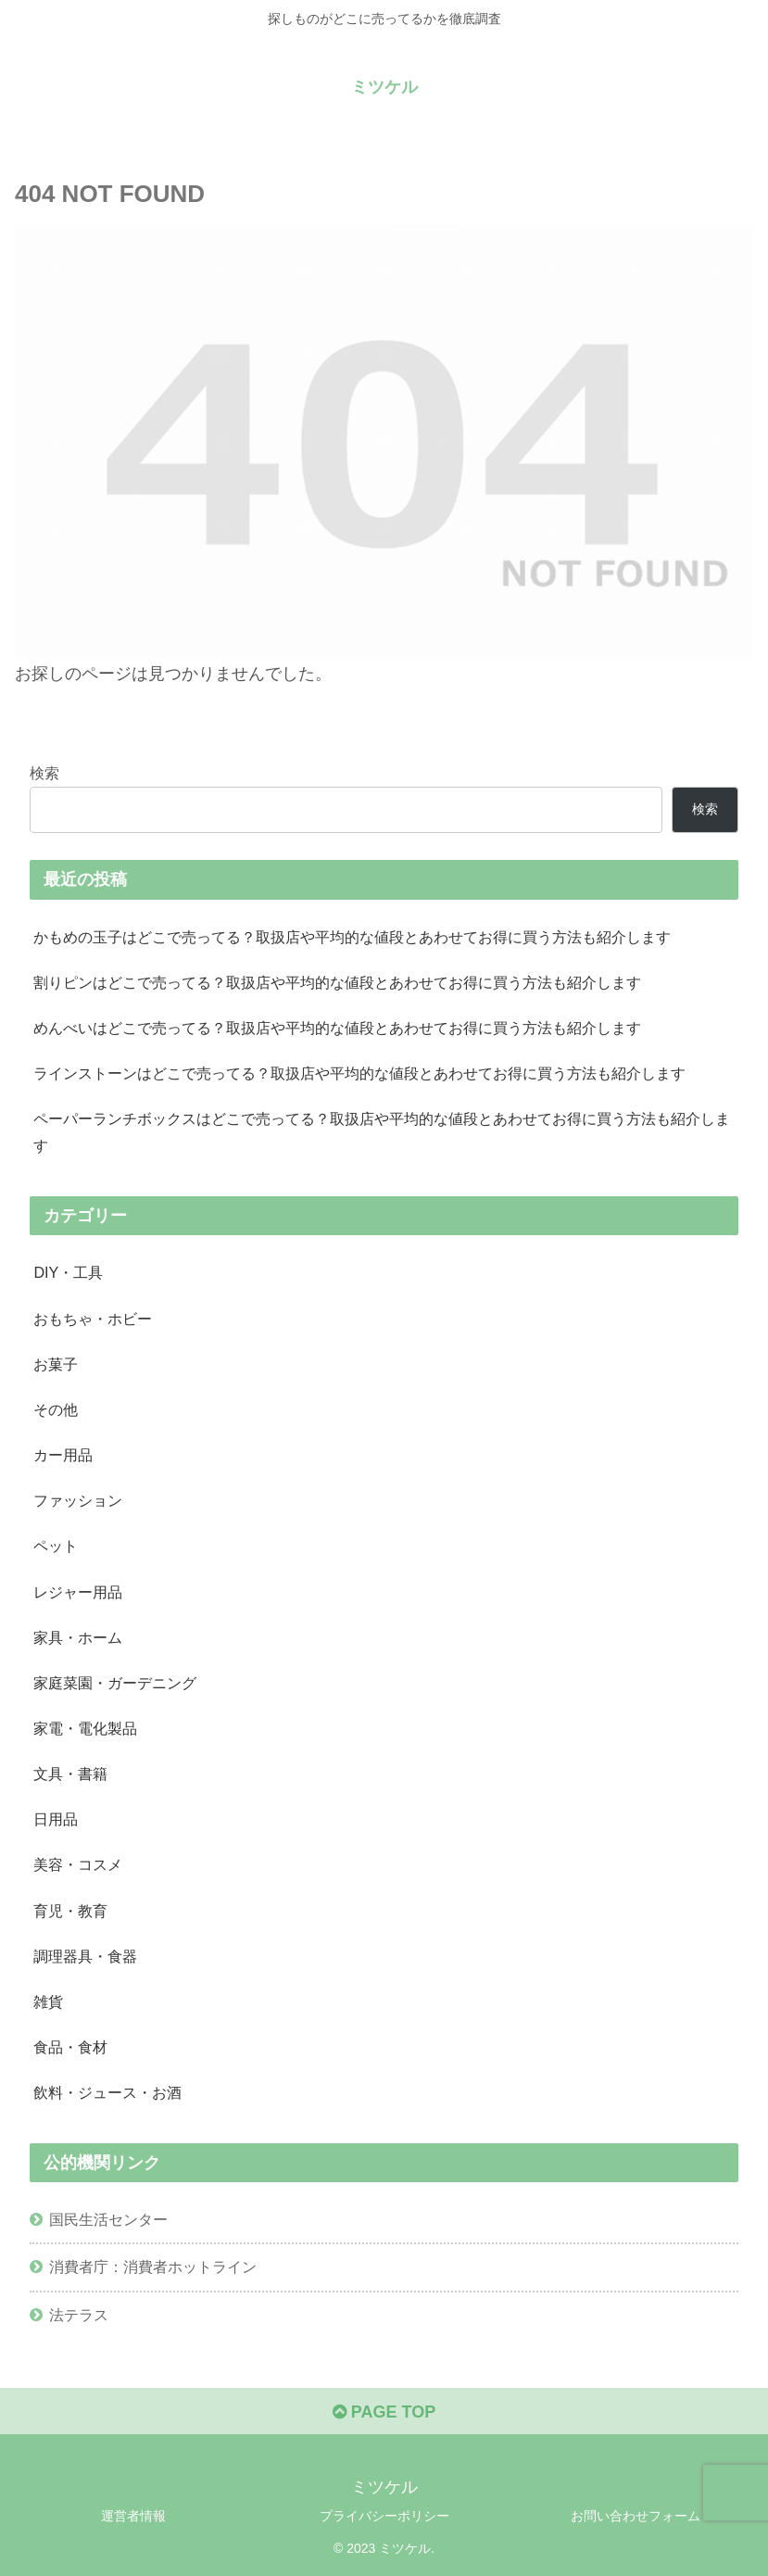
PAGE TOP (384, 2412)
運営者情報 (133, 2515)
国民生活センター (108, 2219)
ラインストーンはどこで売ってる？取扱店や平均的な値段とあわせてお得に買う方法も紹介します (359, 1073)
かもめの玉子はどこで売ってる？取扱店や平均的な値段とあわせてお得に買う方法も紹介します (352, 936)
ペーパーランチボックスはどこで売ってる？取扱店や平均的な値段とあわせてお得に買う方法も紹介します (381, 1132)
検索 (44, 772)
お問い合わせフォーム (635, 2515)
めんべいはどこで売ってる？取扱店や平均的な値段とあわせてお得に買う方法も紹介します (337, 1027)
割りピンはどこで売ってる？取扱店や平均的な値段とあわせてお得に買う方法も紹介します (337, 982)
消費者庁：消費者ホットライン (153, 2266)
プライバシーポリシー (384, 2515)
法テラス (78, 2314)
